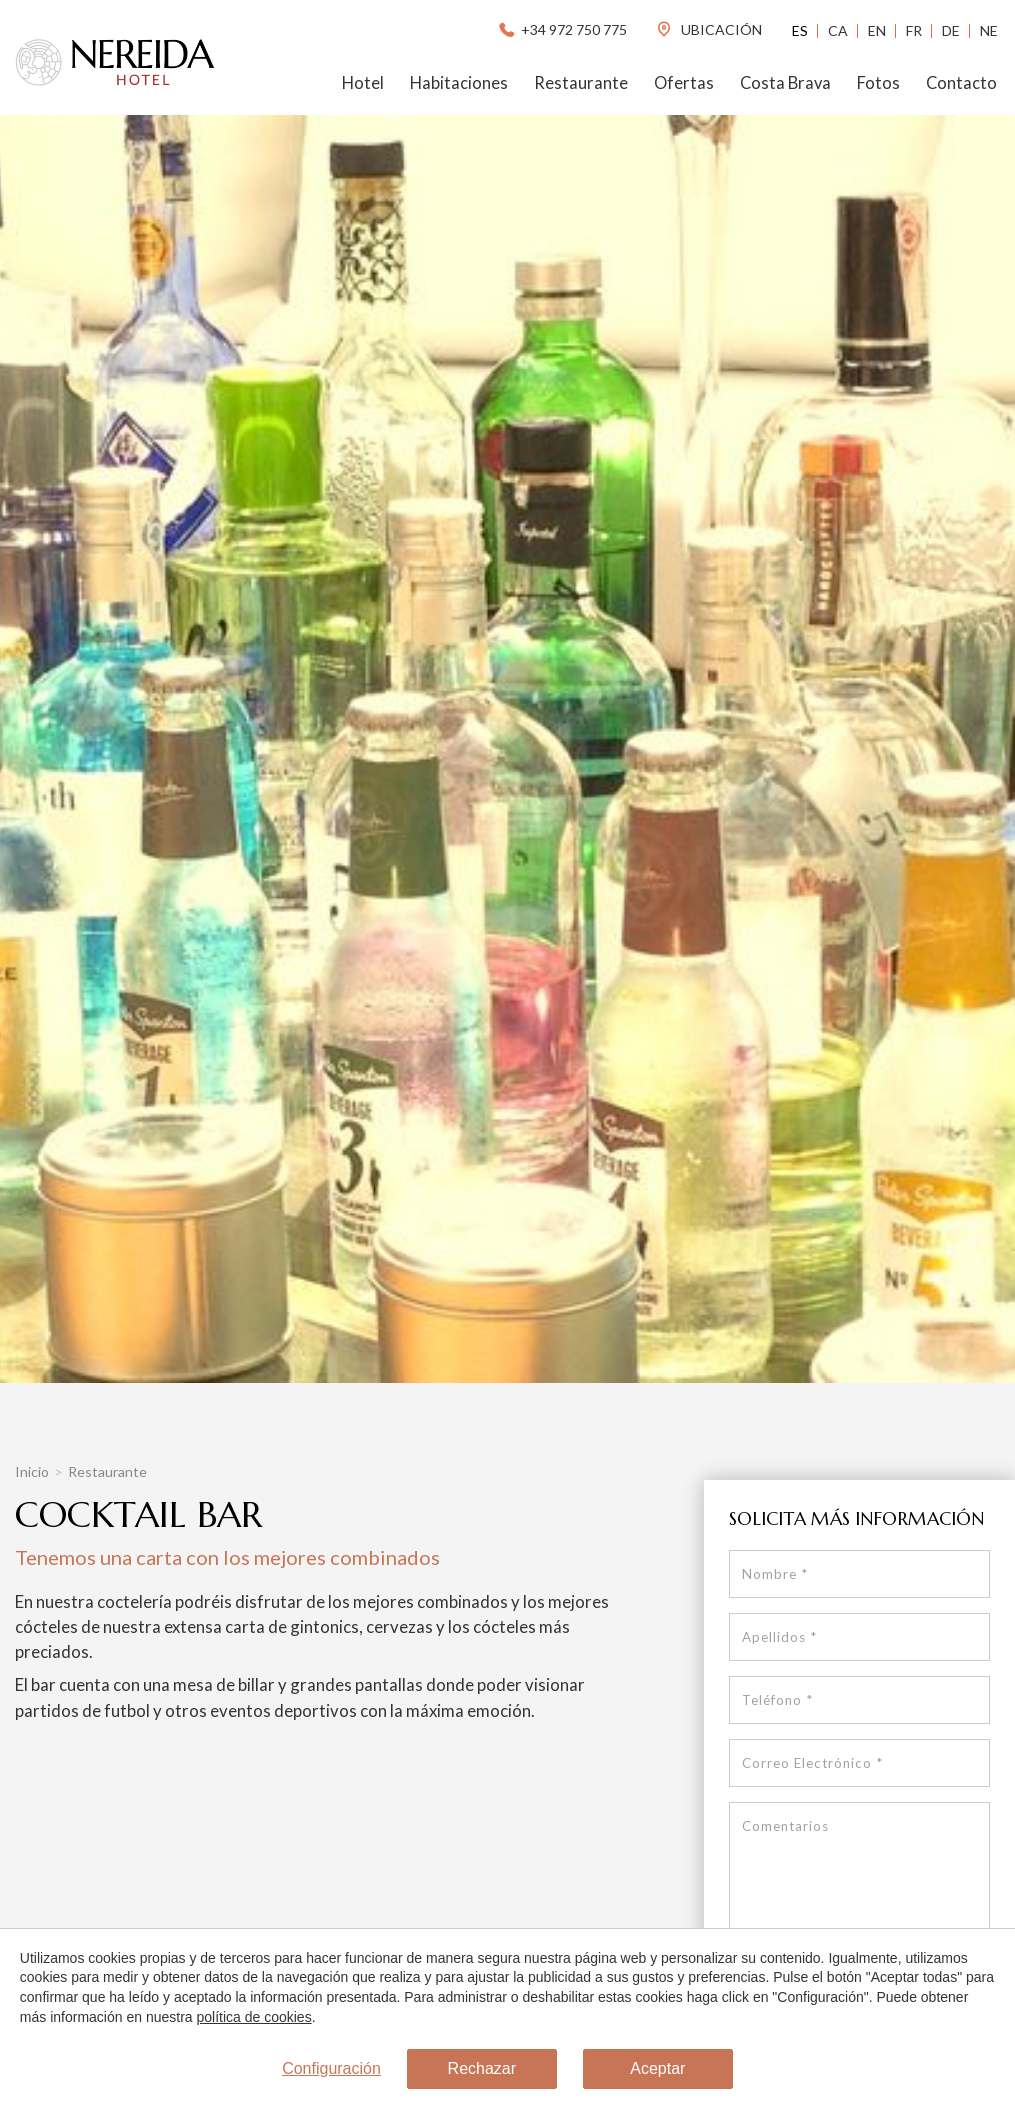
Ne (989, 30)
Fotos (878, 83)
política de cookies (253, 2017)
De (951, 30)
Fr (914, 30)
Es (800, 30)
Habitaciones (459, 83)
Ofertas (684, 83)
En (877, 30)
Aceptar (657, 2069)
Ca (838, 30)
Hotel (363, 83)
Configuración (331, 2069)
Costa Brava (785, 83)
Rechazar (482, 2069)
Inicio (32, 1471)
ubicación (708, 29)
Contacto (961, 83)
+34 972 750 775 (561, 29)
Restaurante (581, 83)
